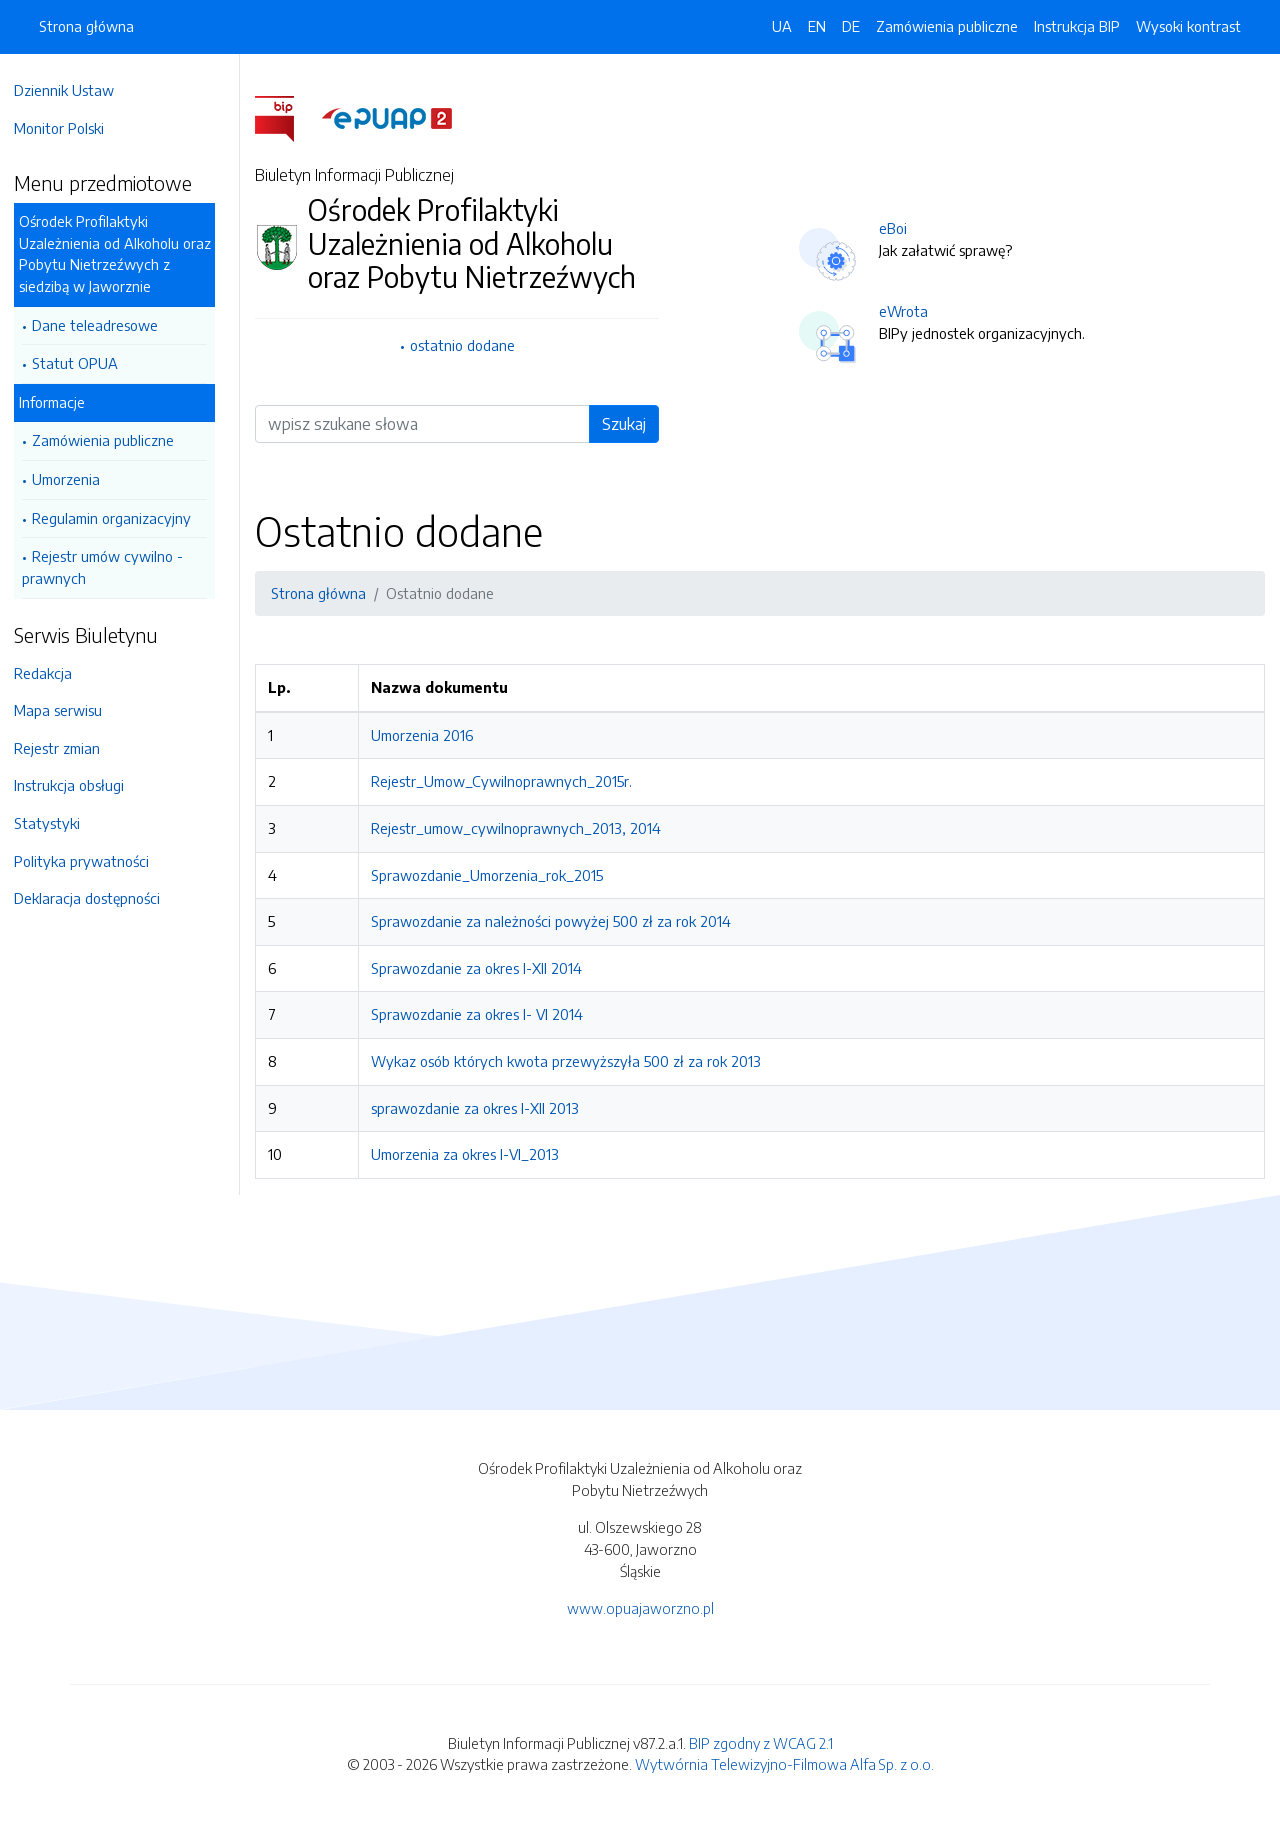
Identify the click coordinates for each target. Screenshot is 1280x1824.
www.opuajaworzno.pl (640, 1608)
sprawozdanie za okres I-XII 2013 (484, 1108)
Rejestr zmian (67, 748)
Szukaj (629, 424)
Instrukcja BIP (1077, 26)
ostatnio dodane (469, 345)
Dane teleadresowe (105, 325)
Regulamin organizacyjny (121, 518)
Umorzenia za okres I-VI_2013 (474, 1154)
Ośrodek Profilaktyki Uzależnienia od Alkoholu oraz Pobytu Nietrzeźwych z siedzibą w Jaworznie (125, 253)
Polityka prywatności (91, 861)
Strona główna (86, 26)
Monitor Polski (69, 128)
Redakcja (53, 673)
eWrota (908, 311)
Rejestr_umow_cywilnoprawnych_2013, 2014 (525, 828)
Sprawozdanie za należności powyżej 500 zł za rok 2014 (560, 921)
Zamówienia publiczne (113, 440)
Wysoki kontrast (1188, 26)
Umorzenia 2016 (431, 735)
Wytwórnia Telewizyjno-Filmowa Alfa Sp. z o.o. (784, 1764)
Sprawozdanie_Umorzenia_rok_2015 (496, 875)
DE (851, 26)
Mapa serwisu (68, 710)
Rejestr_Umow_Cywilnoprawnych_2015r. (510, 781)
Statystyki (57, 823)
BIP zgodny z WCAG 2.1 (761, 1743)
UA (782, 26)
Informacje (62, 402)
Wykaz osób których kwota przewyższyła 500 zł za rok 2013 (575, 1061)
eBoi (898, 228)
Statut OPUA (85, 363)
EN (817, 26)
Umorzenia (76, 479)
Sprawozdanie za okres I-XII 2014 (485, 968)
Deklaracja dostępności (97, 898)
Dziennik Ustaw (74, 90)
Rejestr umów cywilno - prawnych (112, 567)
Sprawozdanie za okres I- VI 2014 (486, 1014)
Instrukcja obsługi (79, 785)
